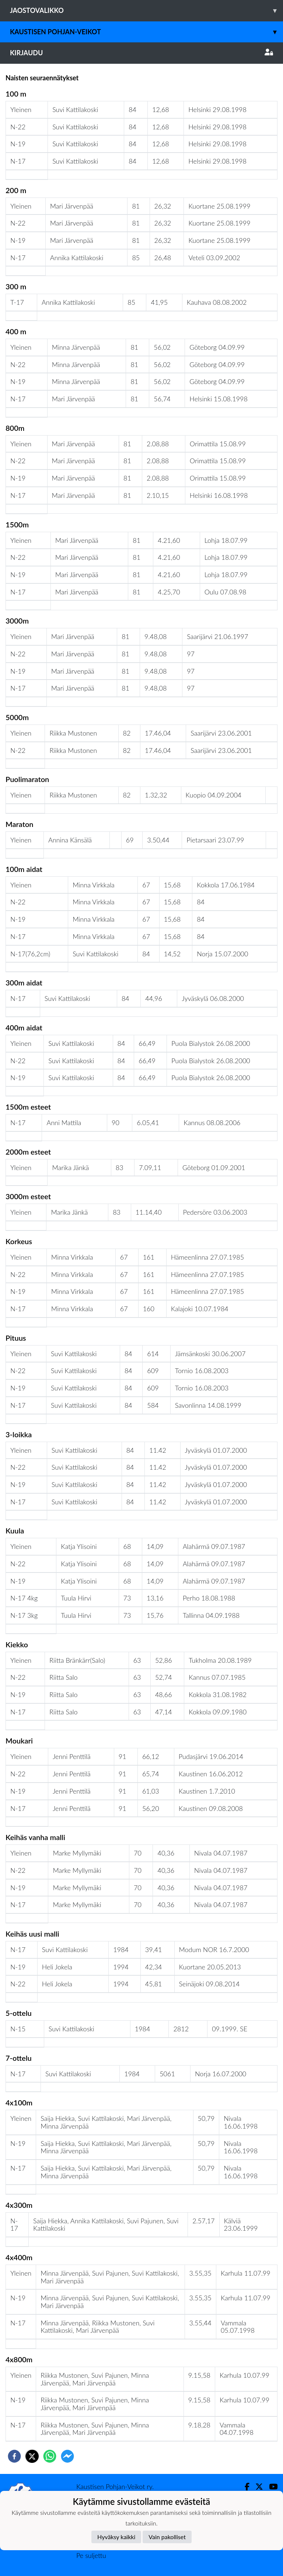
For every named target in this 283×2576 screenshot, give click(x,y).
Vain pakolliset (167, 2536)
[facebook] (14, 2456)
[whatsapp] (49, 2456)
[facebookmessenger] (67, 2456)
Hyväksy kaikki (116, 2536)
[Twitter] (256, 2487)
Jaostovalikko (146, 10)
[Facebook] (244, 2487)
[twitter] (32, 2456)
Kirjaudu (141, 53)
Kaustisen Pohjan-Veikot (146, 31)
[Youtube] (270, 2487)
